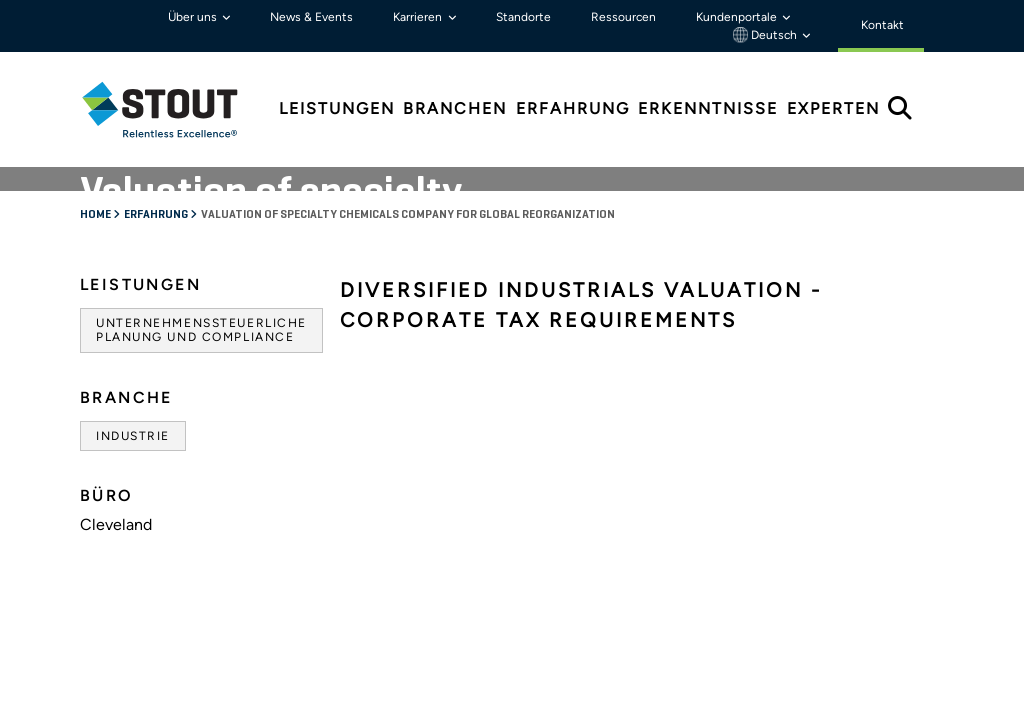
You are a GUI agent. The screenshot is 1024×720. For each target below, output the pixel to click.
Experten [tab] (833, 108)
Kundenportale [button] (738, 17)
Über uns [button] (194, 17)
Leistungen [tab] (337, 108)
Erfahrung (157, 215)
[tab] (175, 109)
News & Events (311, 17)
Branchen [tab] (455, 108)
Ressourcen (623, 17)
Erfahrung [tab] (573, 108)
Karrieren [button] (419, 17)
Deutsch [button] (766, 35)
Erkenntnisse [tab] (708, 108)
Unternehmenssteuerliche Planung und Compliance (201, 330)
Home (96, 215)
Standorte (523, 17)
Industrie (133, 436)
